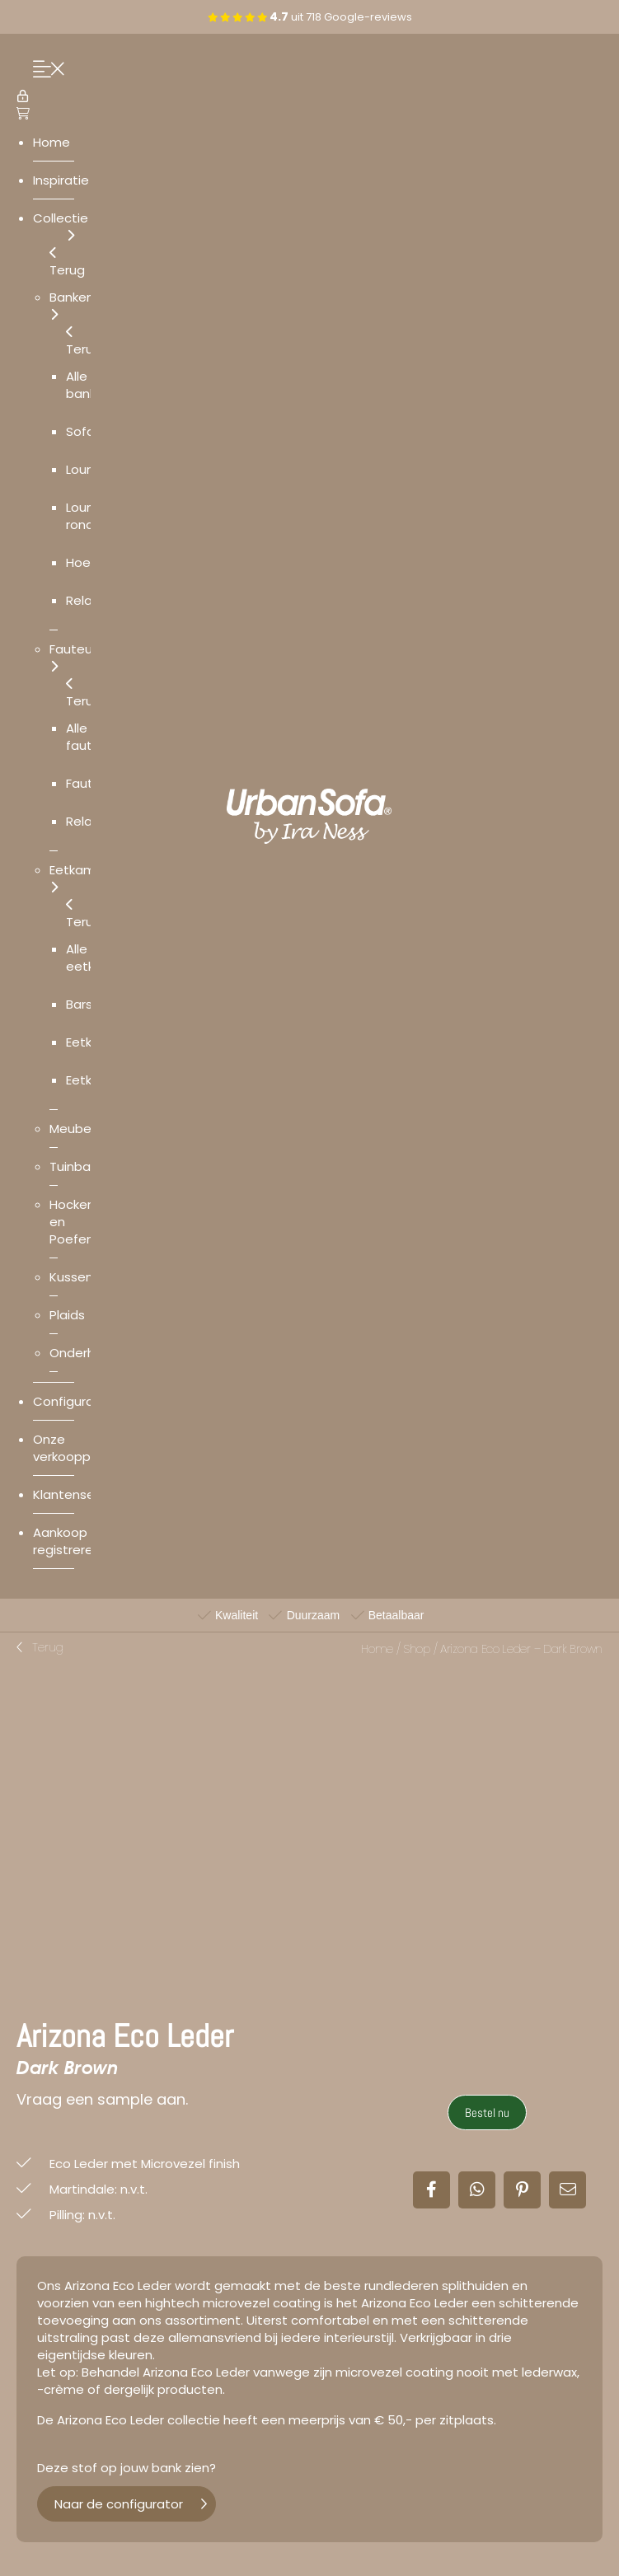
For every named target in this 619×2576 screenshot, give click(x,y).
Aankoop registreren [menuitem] (67, 1541)
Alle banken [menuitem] (88, 385)
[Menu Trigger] (44, 69)
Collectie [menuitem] (60, 226)
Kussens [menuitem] (74, 1277)
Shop (416, 1649)
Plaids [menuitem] (67, 1314)
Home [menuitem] (51, 142)
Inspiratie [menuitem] (61, 180)
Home (377, 1649)
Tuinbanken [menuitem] (84, 1166)
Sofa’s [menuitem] (85, 431)
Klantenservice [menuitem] (78, 1494)
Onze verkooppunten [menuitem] (80, 1448)
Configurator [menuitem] (72, 1401)
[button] (39, 1648)
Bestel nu (487, 2112)
